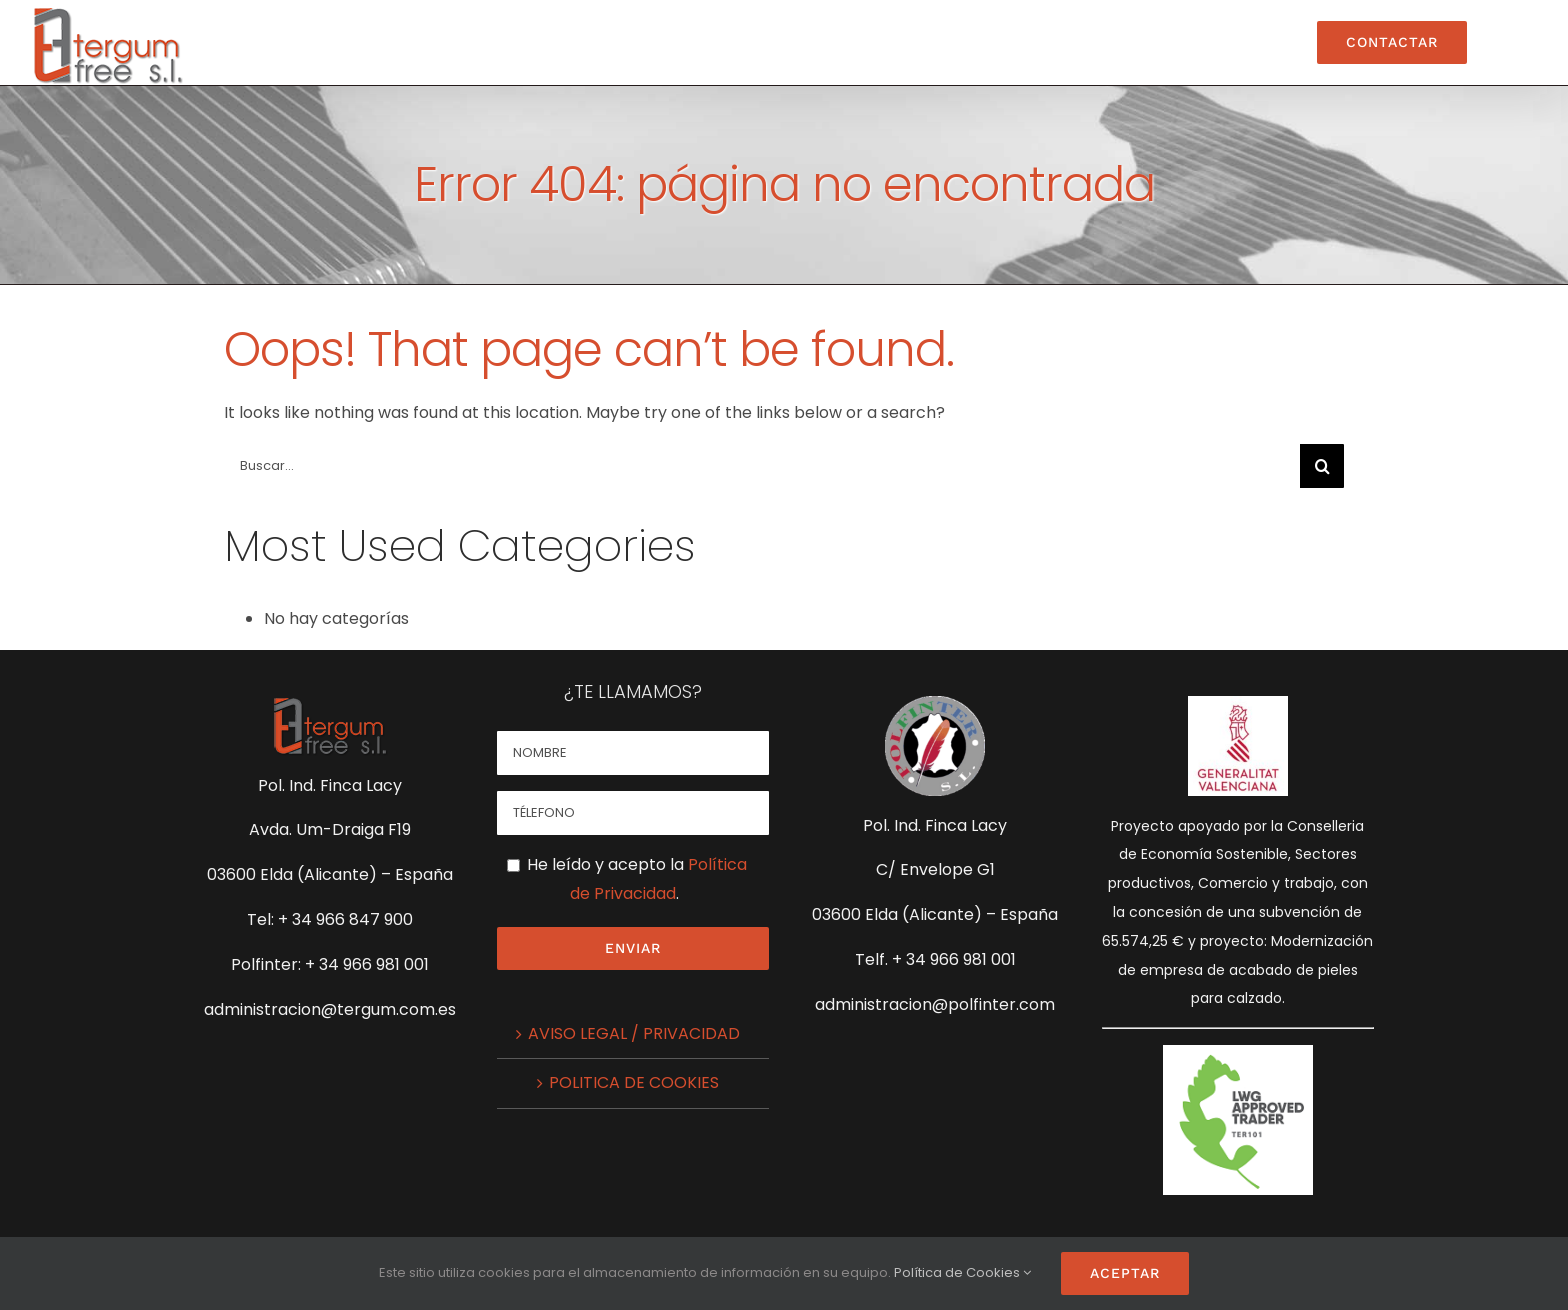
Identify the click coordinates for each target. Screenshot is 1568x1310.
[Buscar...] (762, 466)
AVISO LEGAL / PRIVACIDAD (634, 1033)
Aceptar (1125, 1273)
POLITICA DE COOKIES (634, 1082)
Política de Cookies (957, 1272)
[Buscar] (1322, 466)
